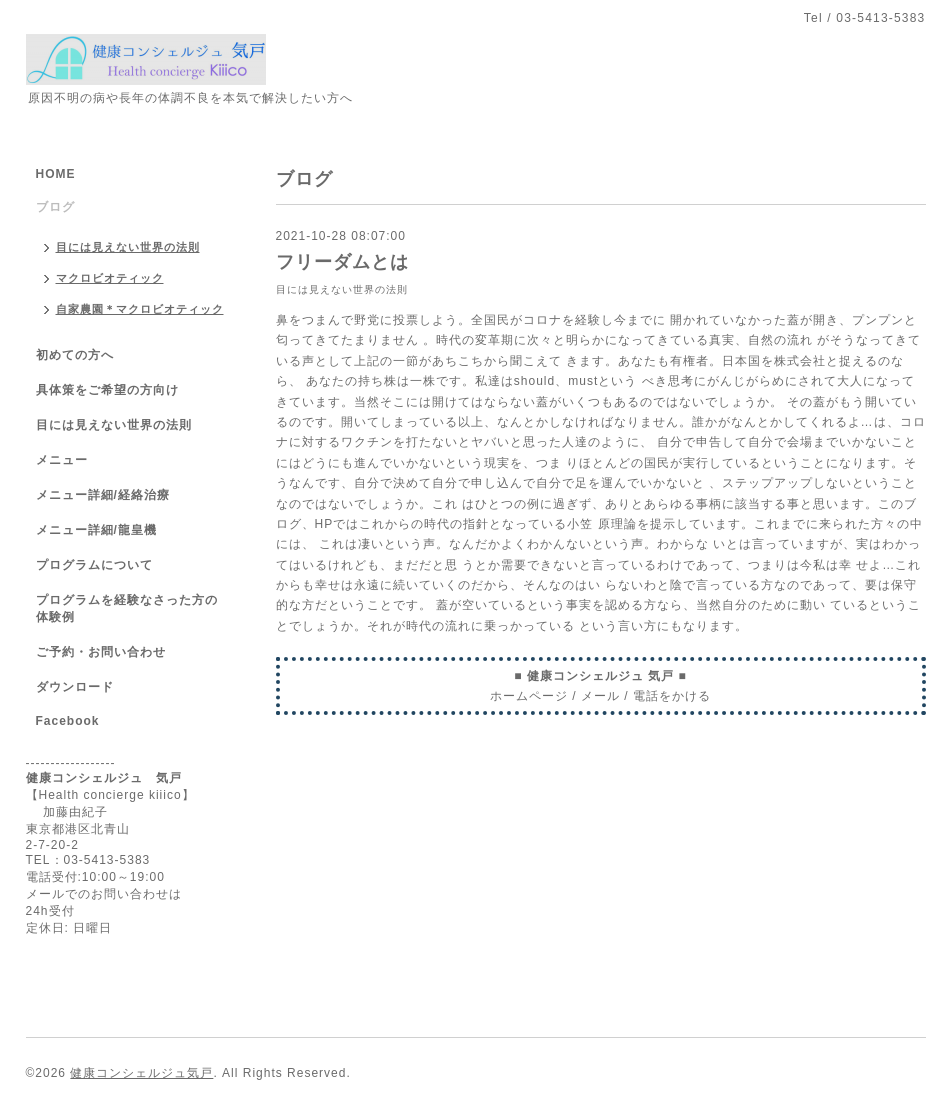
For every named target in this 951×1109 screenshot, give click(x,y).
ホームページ (529, 696)
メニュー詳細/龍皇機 (96, 530)
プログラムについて (94, 565)
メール (600, 696)
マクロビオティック (110, 278)
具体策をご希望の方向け (107, 390)
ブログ (55, 207)
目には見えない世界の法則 (342, 289)
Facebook (68, 721)
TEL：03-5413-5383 (88, 860)
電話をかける (672, 696)
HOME (56, 174)
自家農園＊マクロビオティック (140, 309)
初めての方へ (75, 355)
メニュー (62, 460)
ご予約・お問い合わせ (101, 652)
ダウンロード (75, 687)
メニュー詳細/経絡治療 (103, 495)
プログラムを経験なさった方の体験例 (127, 608)
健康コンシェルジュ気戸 (141, 1073)
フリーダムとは (342, 262)
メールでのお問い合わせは (104, 894)
